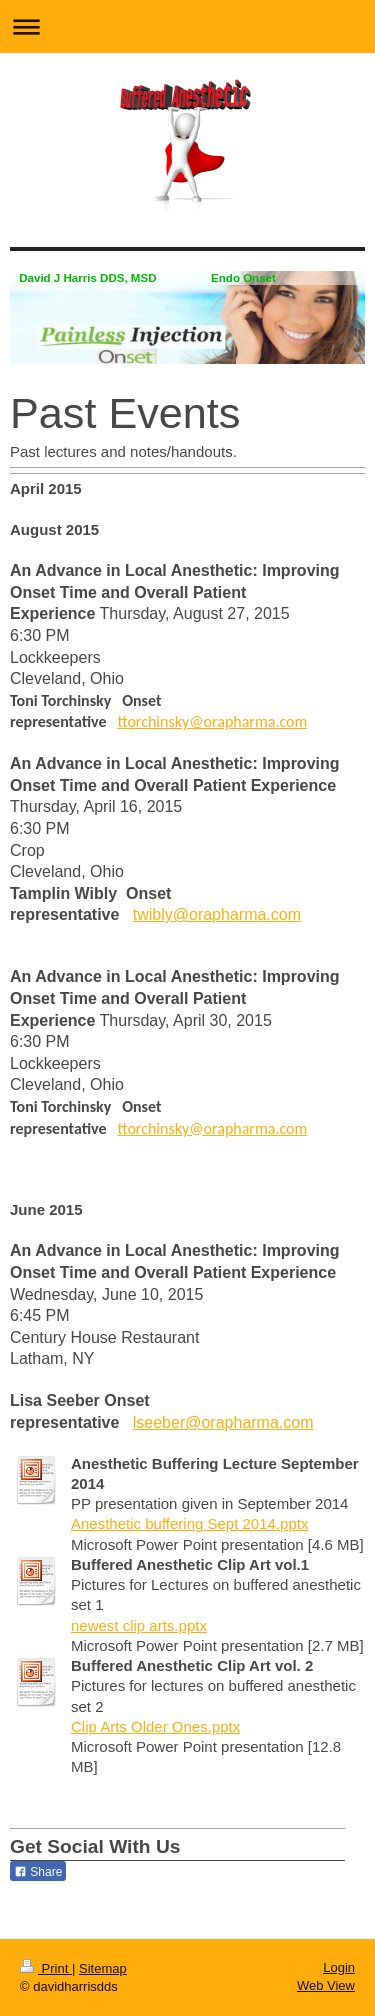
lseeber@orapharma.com (223, 1422)
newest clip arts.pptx (139, 1625)
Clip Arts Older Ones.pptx (155, 1726)
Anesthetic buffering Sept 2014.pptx (189, 1523)
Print (46, 1968)
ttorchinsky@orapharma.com (212, 721)
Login (339, 1967)
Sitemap (103, 1968)
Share (38, 1872)
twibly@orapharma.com (217, 914)
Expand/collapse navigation (187, 26)
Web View (326, 1985)
